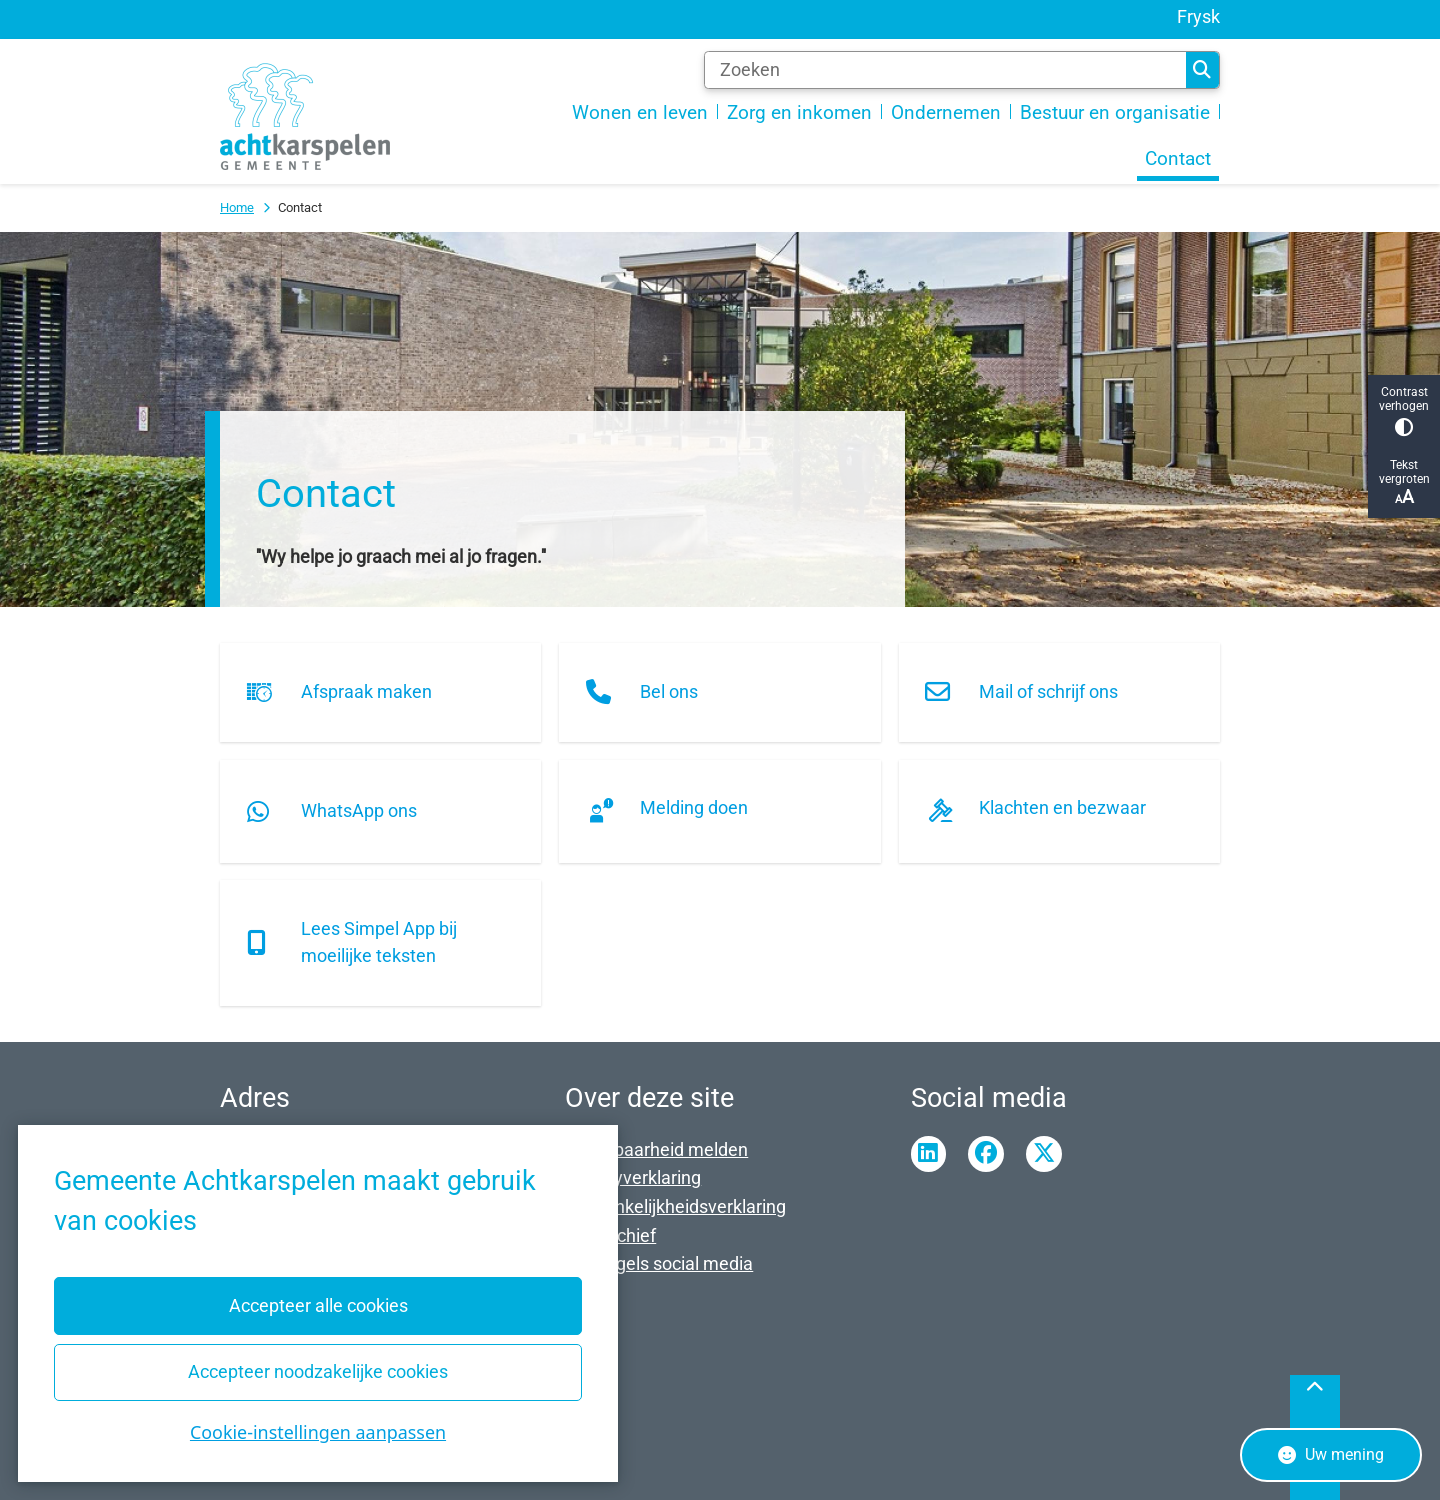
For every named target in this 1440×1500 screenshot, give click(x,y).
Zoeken (1202, 70)
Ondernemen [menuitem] (946, 113)
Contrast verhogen (1404, 410)
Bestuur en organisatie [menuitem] (1115, 113)
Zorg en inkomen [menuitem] (799, 113)
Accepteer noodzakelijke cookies (318, 1371)
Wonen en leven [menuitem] (640, 113)
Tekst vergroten (1404, 482)
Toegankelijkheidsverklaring (675, 1206)
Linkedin (929, 1154)
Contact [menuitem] (1178, 159)
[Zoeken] (945, 70)
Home (237, 207)
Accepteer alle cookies (317, 1305)
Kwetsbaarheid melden (656, 1149)
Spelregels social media (659, 1263)
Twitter (1044, 1154)
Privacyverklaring (633, 1177)
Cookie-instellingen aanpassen (318, 1432)
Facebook (986, 1154)
